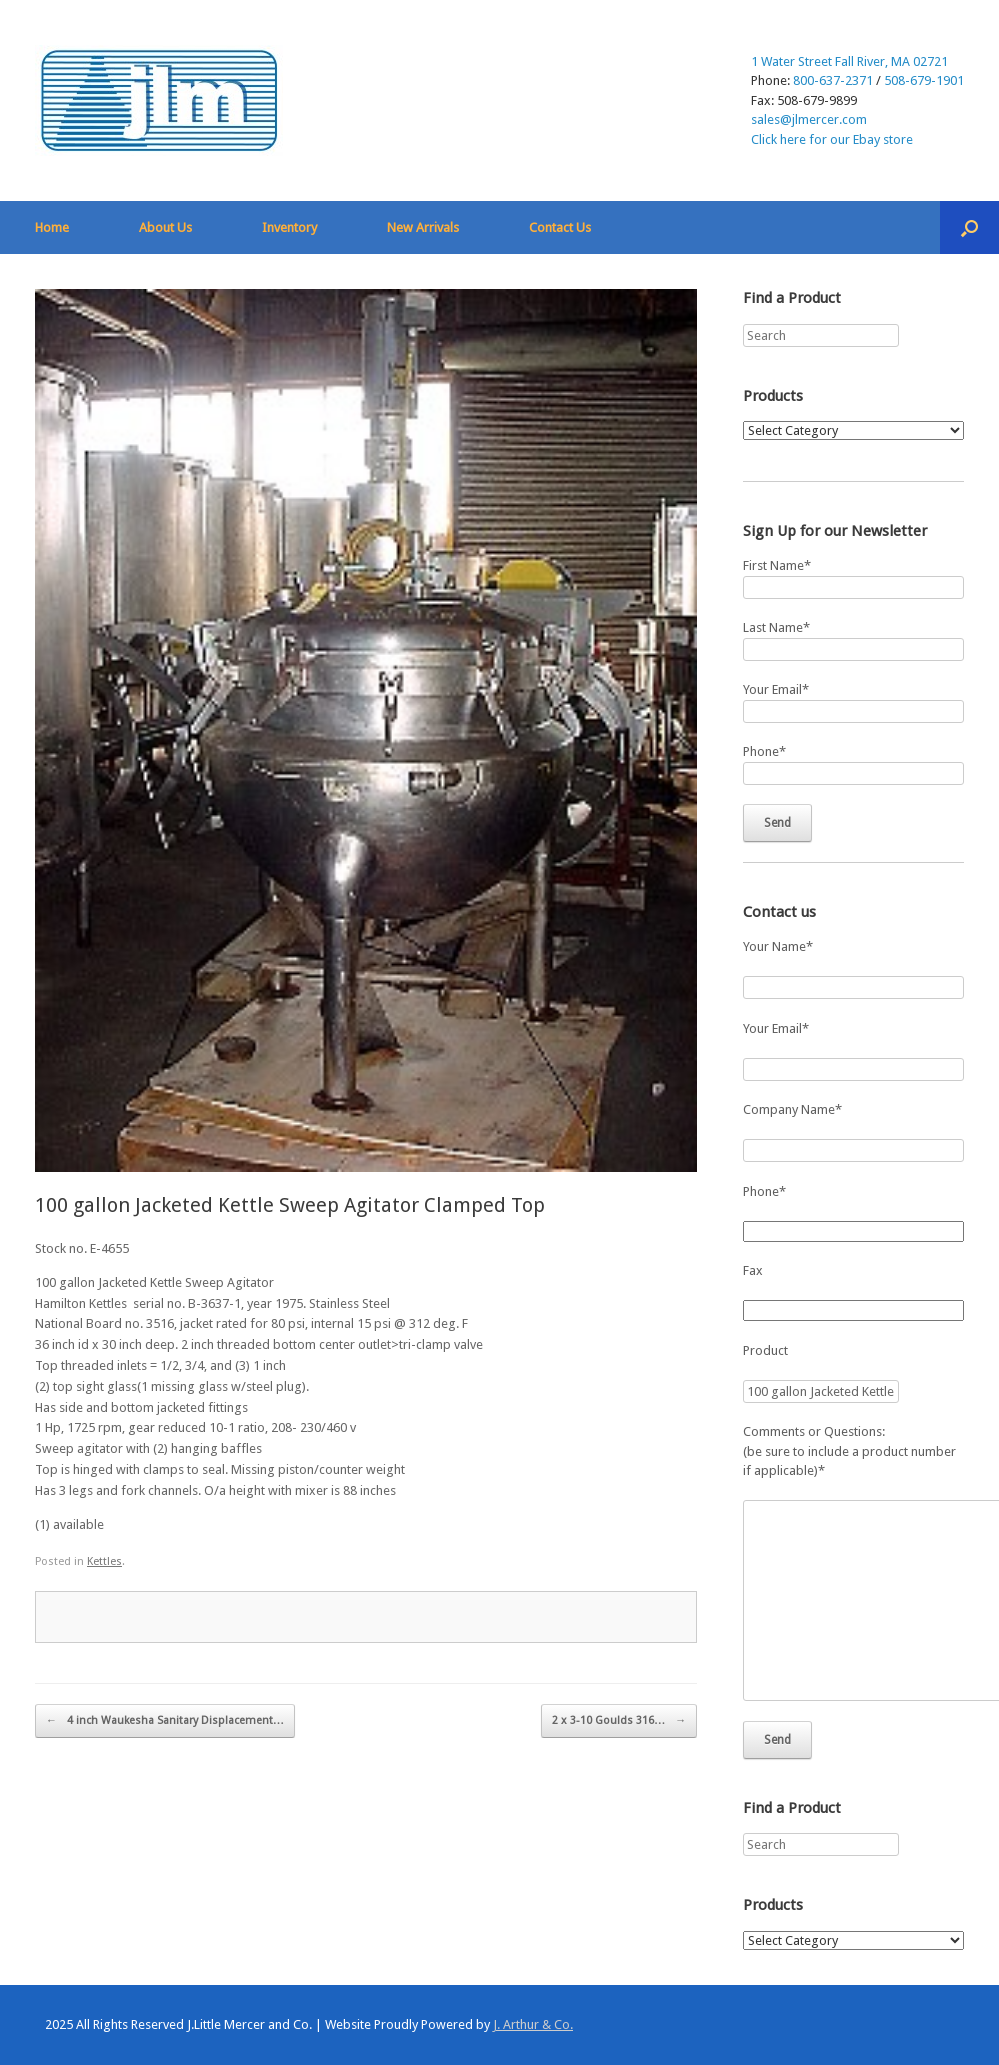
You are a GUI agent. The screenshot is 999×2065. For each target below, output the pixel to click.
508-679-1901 (924, 80)
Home (52, 227)
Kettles (104, 1561)
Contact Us (560, 227)
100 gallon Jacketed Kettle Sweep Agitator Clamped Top (290, 1205)
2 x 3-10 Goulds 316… (619, 1721)
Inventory (289, 227)
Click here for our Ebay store (832, 139)
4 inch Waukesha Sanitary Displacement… (165, 1721)
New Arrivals (423, 227)
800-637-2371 (833, 80)
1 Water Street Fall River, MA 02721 (849, 61)
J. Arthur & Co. (533, 2024)
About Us (165, 227)
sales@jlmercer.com (809, 119)
